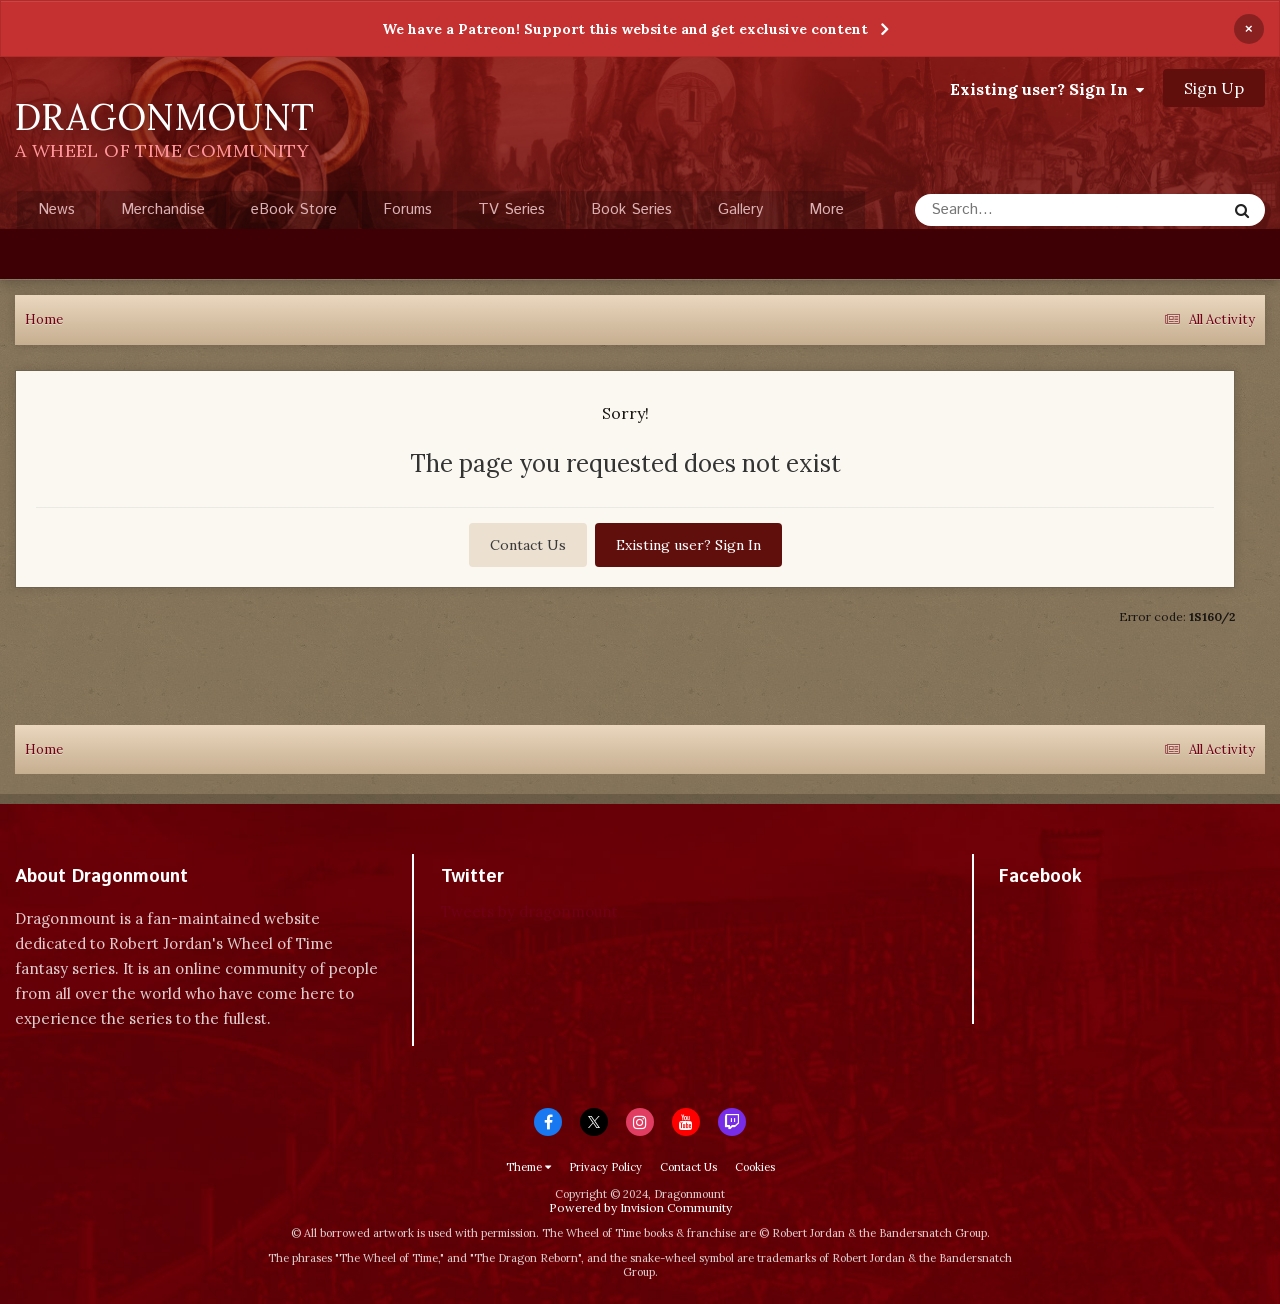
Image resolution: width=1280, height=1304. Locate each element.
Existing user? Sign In (1047, 89)
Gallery (740, 209)
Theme (528, 1167)
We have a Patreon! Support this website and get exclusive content (625, 29)
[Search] (1017, 210)
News (56, 209)
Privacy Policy (605, 1167)
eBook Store (294, 209)
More (826, 209)
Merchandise (163, 209)
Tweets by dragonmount (529, 911)
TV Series (511, 209)
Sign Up (1214, 88)
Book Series (631, 209)
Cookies (755, 1167)
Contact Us (528, 545)
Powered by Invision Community (640, 1207)
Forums (407, 209)
